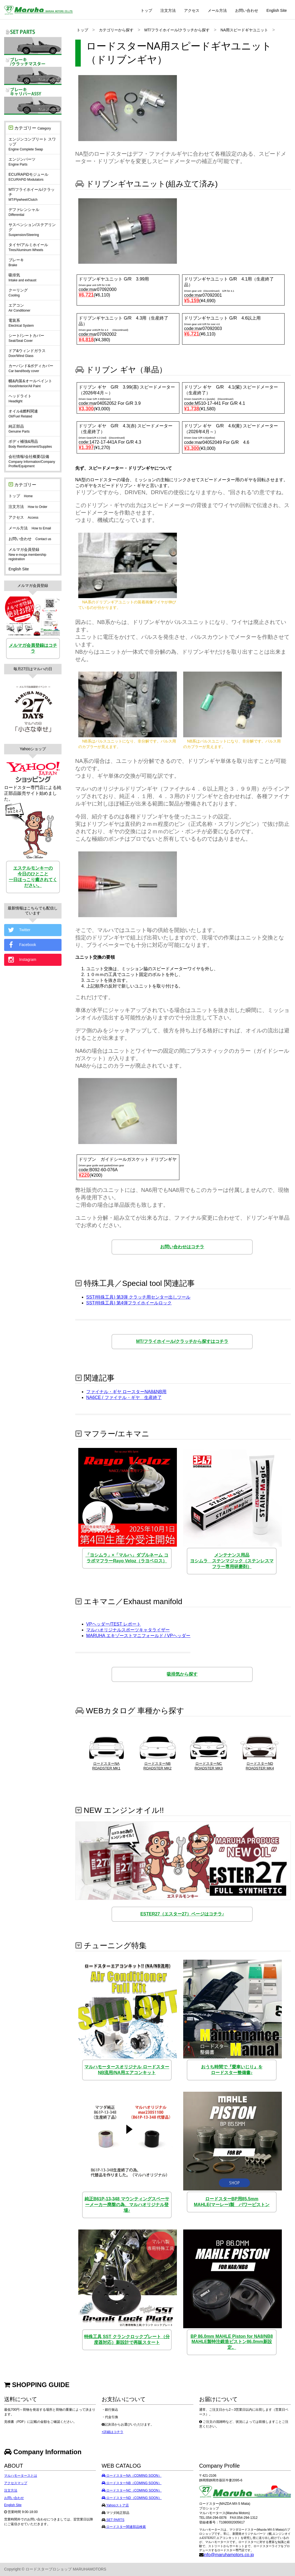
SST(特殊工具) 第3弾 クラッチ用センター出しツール (138, 1297)
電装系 (21, 323)
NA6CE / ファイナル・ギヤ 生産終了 (124, 1397)
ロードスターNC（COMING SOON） (132, 2490)
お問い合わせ (246, 10)
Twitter (18, 930)
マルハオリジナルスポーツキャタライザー (128, 1629)
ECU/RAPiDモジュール (28, 177)
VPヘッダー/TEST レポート (113, 1624)
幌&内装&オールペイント (30, 383)
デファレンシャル (24, 212)
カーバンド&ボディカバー (31, 368)
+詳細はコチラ (112, 2432)
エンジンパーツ (22, 161)
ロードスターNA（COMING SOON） (132, 2476)
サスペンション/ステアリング (32, 229)
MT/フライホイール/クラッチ (32, 194)
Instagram (21, 959)
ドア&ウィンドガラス (27, 353)
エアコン (19, 307)
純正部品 (19, 428)
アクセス (191, 10)
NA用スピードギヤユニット (244, 30)
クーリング (18, 292)
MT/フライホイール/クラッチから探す (177, 30)
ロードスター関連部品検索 (125, 2527)
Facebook (21, 945)
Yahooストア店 (117, 2505)
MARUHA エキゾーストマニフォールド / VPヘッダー (138, 1635)
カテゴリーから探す (116, 30)
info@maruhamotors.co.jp (229, 2554)
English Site (276, 10)
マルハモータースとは (20, 2476)
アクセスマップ (15, 2483)
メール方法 (217, 10)
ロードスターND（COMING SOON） (132, 2498)
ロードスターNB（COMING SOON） (132, 2483)
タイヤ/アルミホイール (28, 247)
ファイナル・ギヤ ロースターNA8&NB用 (126, 1391)
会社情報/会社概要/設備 (32, 461)
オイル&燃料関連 (23, 413)
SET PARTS (114, 2520)
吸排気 (22, 277)
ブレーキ (16, 262)
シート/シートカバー (26, 338)
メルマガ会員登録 (27, 554)
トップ (146, 10)
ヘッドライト (20, 398)
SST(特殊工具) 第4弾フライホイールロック (129, 1303)
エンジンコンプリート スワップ (32, 144)
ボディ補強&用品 (30, 444)
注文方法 (168, 10)
